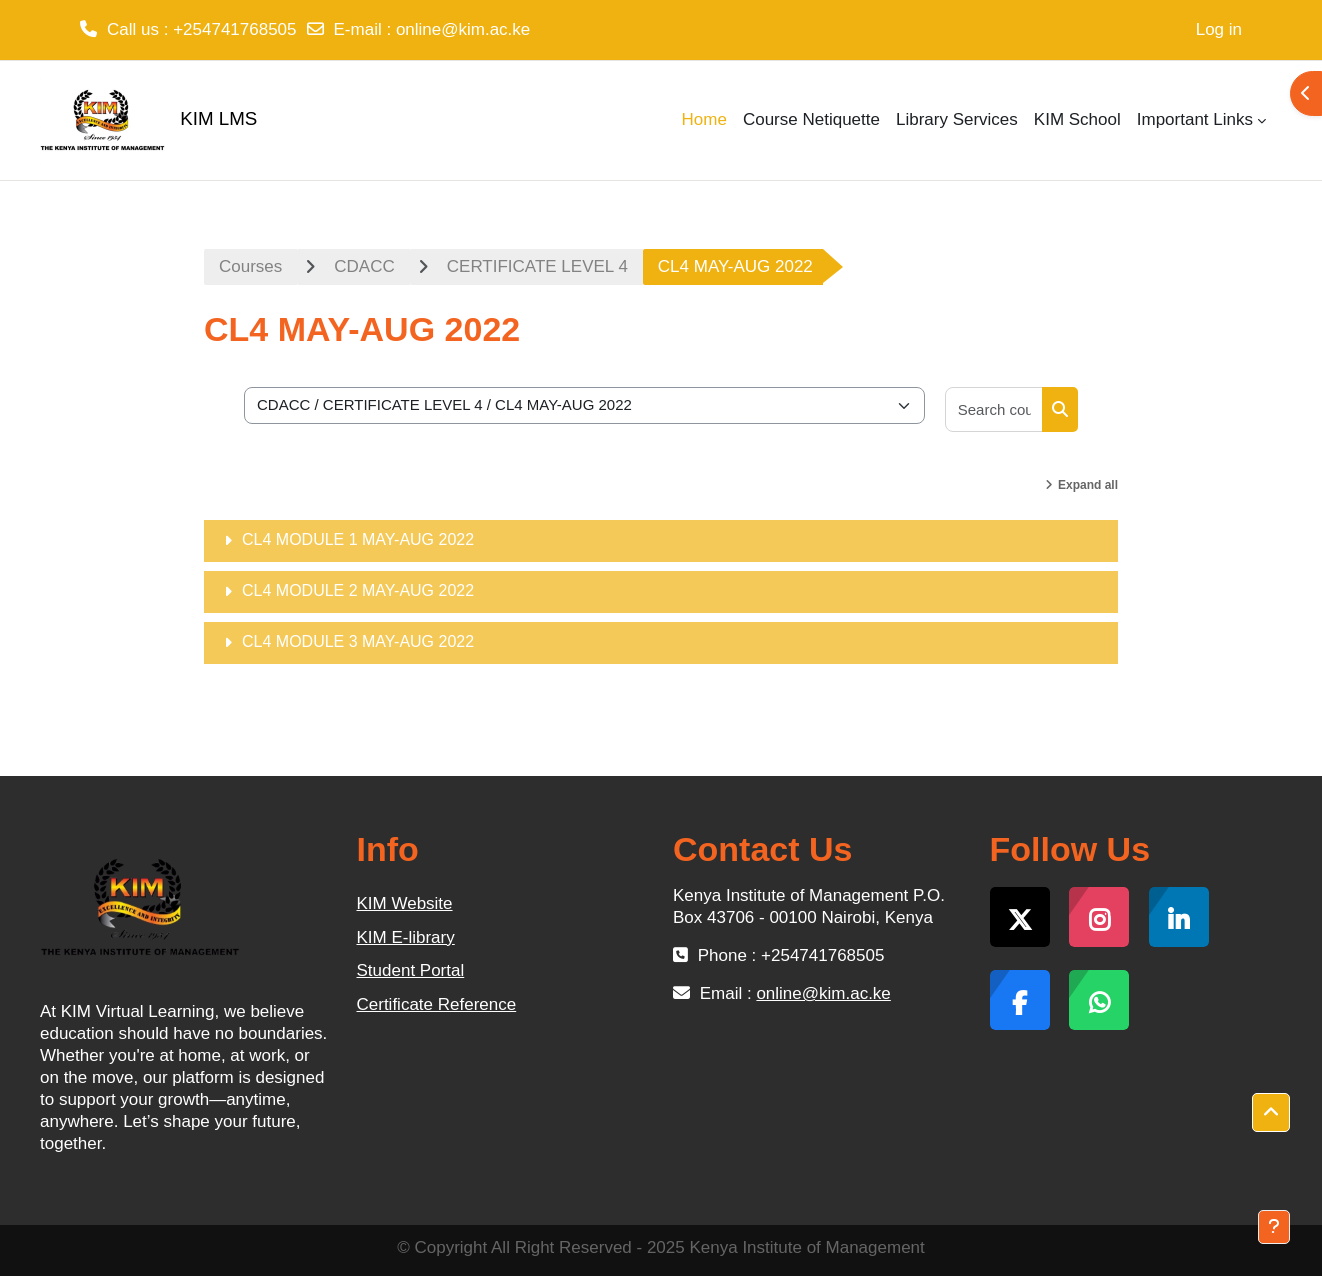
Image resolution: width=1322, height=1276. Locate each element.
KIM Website (405, 903)
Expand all (1088, 485)
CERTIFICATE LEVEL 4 (537, 266)
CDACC (364, 266)
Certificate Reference (437, 1004)
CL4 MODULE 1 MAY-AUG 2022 (358, 539)
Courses (250, 266)
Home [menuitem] (704, 119)
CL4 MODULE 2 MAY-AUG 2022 (358, 590)
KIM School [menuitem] (1077, 119)
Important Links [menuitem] (1195, 119)
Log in (1219, 29)
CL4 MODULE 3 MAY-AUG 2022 (358, 641)
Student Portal (411, 970)
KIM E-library (406, 937)
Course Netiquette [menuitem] (811, 119)
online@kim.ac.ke (463, 29)
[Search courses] (994, 409)
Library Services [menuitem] (957, 119)
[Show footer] (1274, 1227)
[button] (1271, 1113)
